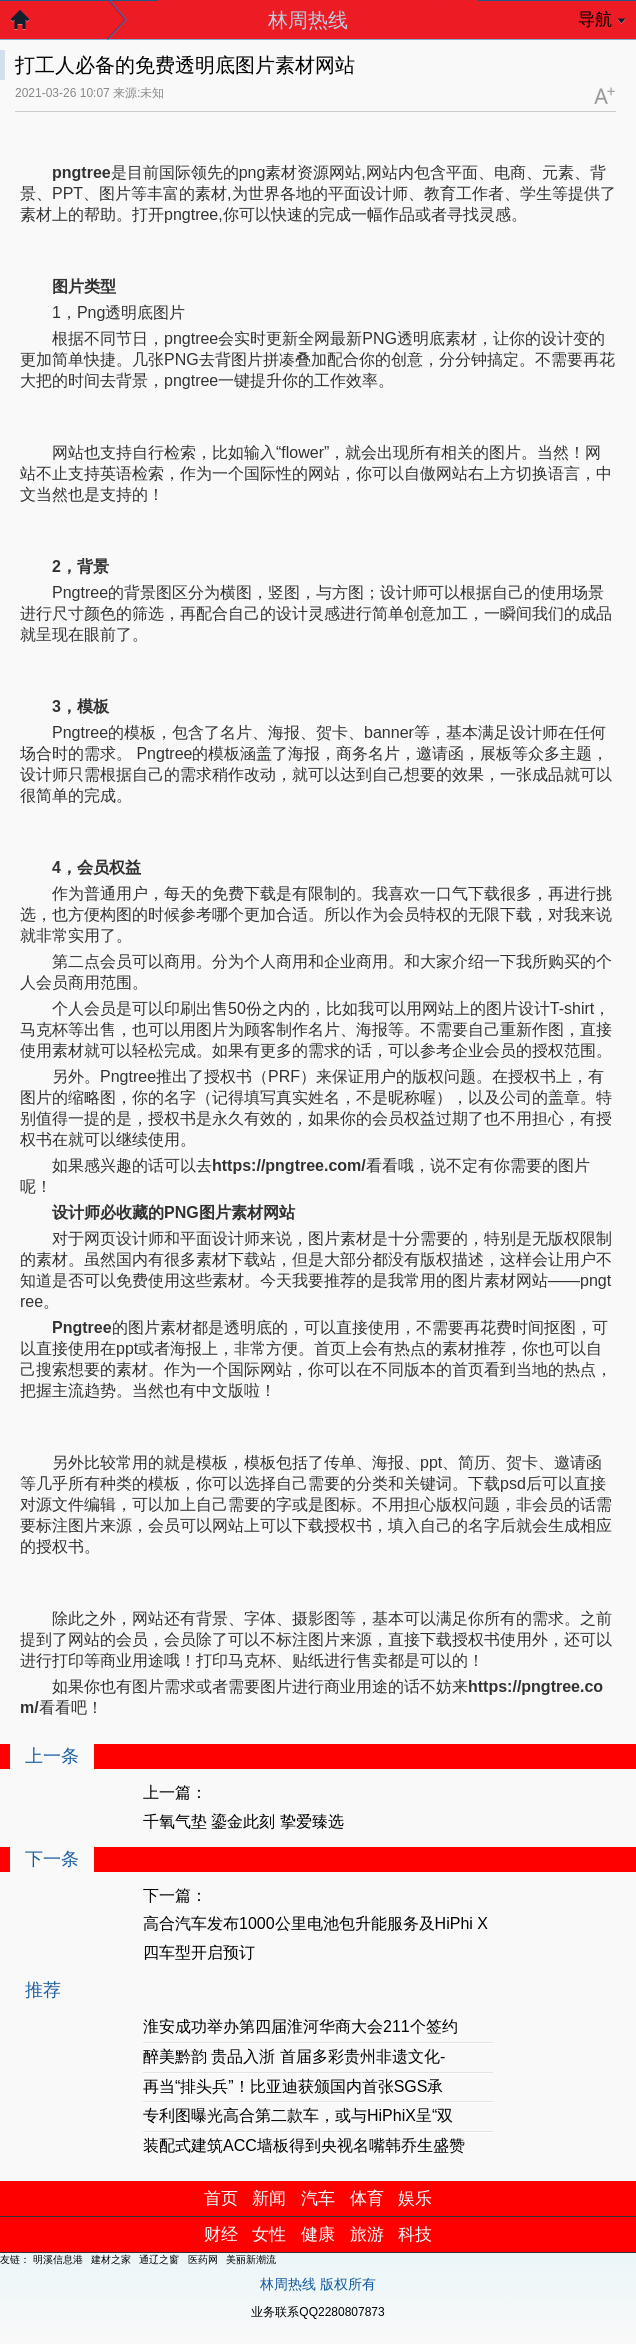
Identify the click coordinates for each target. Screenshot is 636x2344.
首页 (221, 2198)
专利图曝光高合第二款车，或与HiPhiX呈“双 (298, 2115)
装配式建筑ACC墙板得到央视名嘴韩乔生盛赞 (304, 2145)
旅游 (367, 2234)
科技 (415, 2234)
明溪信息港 (58, 2259)
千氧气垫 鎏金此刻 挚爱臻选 (243, 1821)
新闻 (269, 2198)
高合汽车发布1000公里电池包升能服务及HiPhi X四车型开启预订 (315, 1938)
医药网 (203, 2259)
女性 (269, 2234)
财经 (221, 2234)
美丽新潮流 (251, 2259)
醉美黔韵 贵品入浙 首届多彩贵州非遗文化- (294, 2056)
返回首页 (30, 25)
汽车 (318, 2198)
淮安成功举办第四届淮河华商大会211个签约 (300, 2026)
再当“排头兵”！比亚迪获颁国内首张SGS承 (293, 2086)
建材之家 (111, 2259)
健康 (318, 2234)
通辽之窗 (159, 2259)
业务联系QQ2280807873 (317, 2312)
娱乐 (415, 2198)
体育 (367, 2198)
